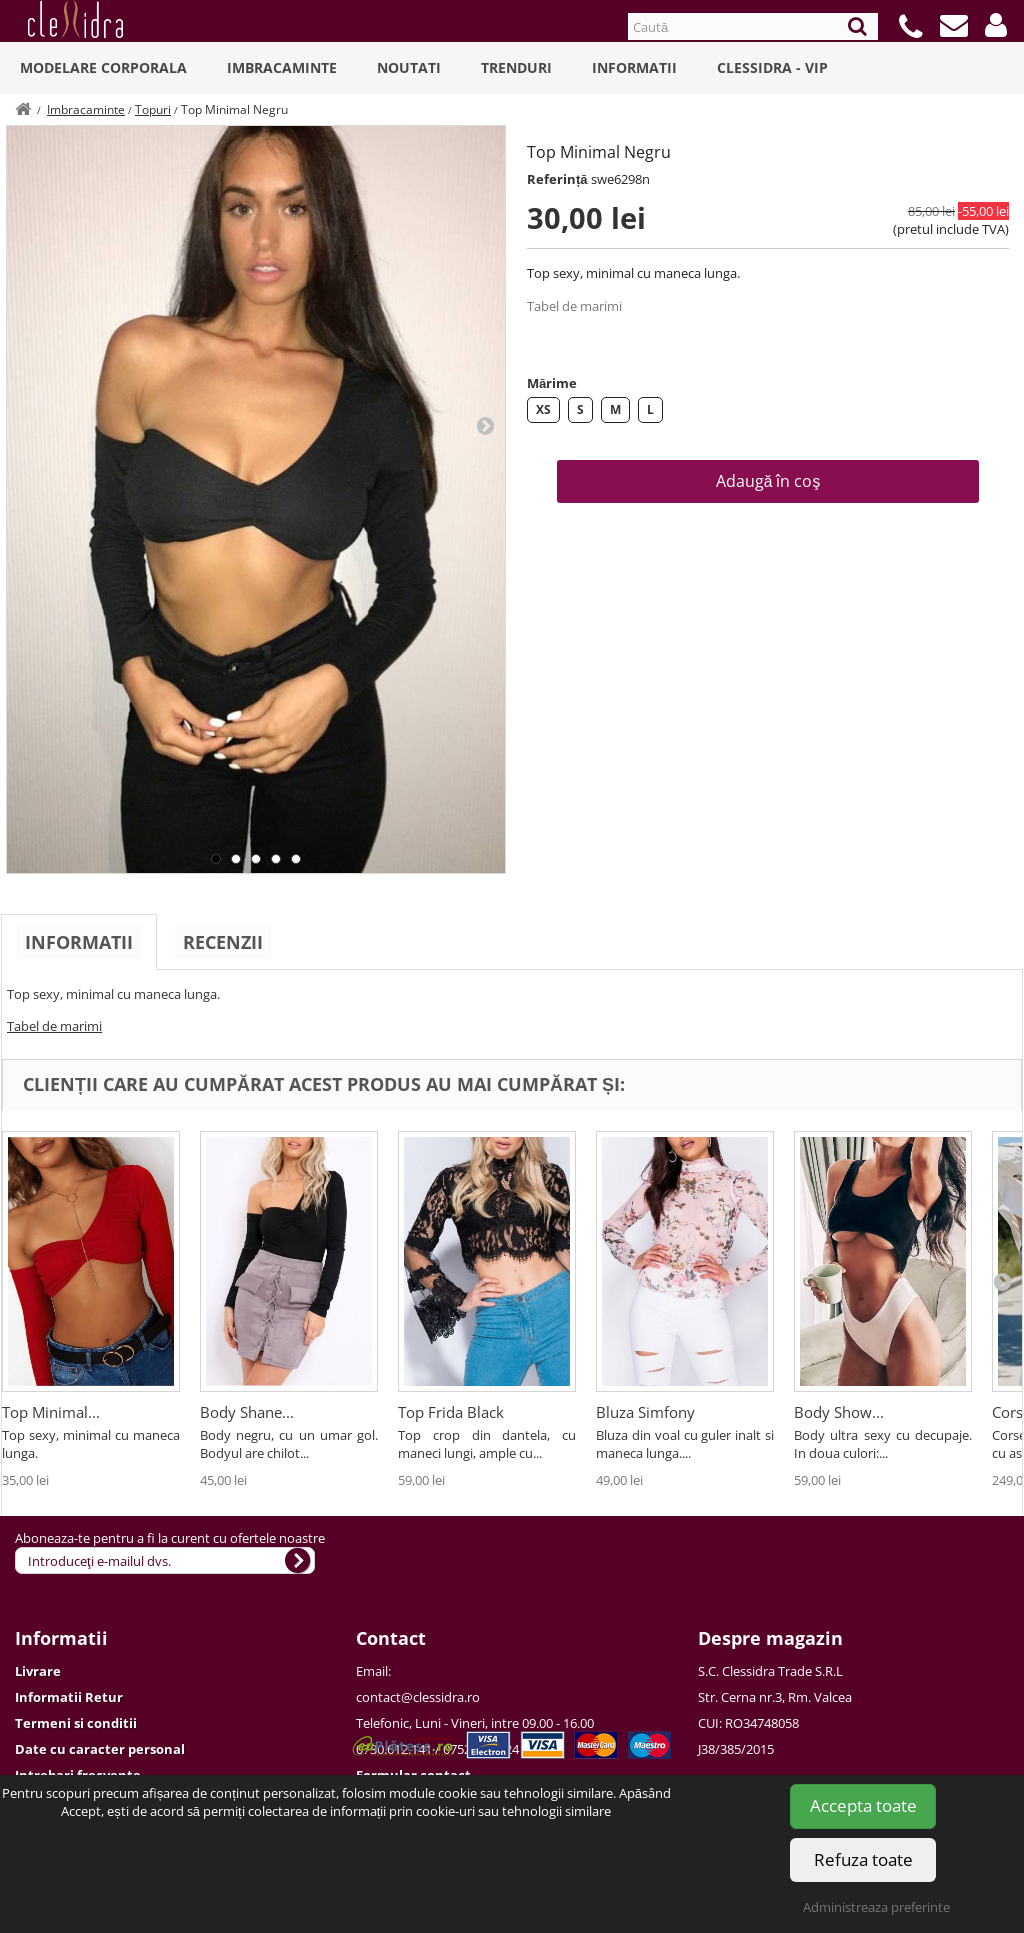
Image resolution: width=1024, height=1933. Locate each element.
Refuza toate (863, 1859)
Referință (557, 179)
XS (543, 409)
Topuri (153, 109)
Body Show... (839, 1412)
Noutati (409, 67)
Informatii (634, 67)
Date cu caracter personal (100, 1749)
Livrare (38, 1671)
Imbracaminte (282, 67)
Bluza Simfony (645, 1412)
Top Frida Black (451, 1412)
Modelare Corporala (103, 67)
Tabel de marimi (574, 306)
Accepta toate (863, 1805)
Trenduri (516, 67)
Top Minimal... (51, 1412)
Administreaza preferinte (876, 1907)
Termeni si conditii (76, 1723)
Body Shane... (247, 1412)
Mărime (552, 383)
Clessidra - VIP (772, 67)
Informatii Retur (69, 1697)
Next (485, 425)
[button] (996, 25)
